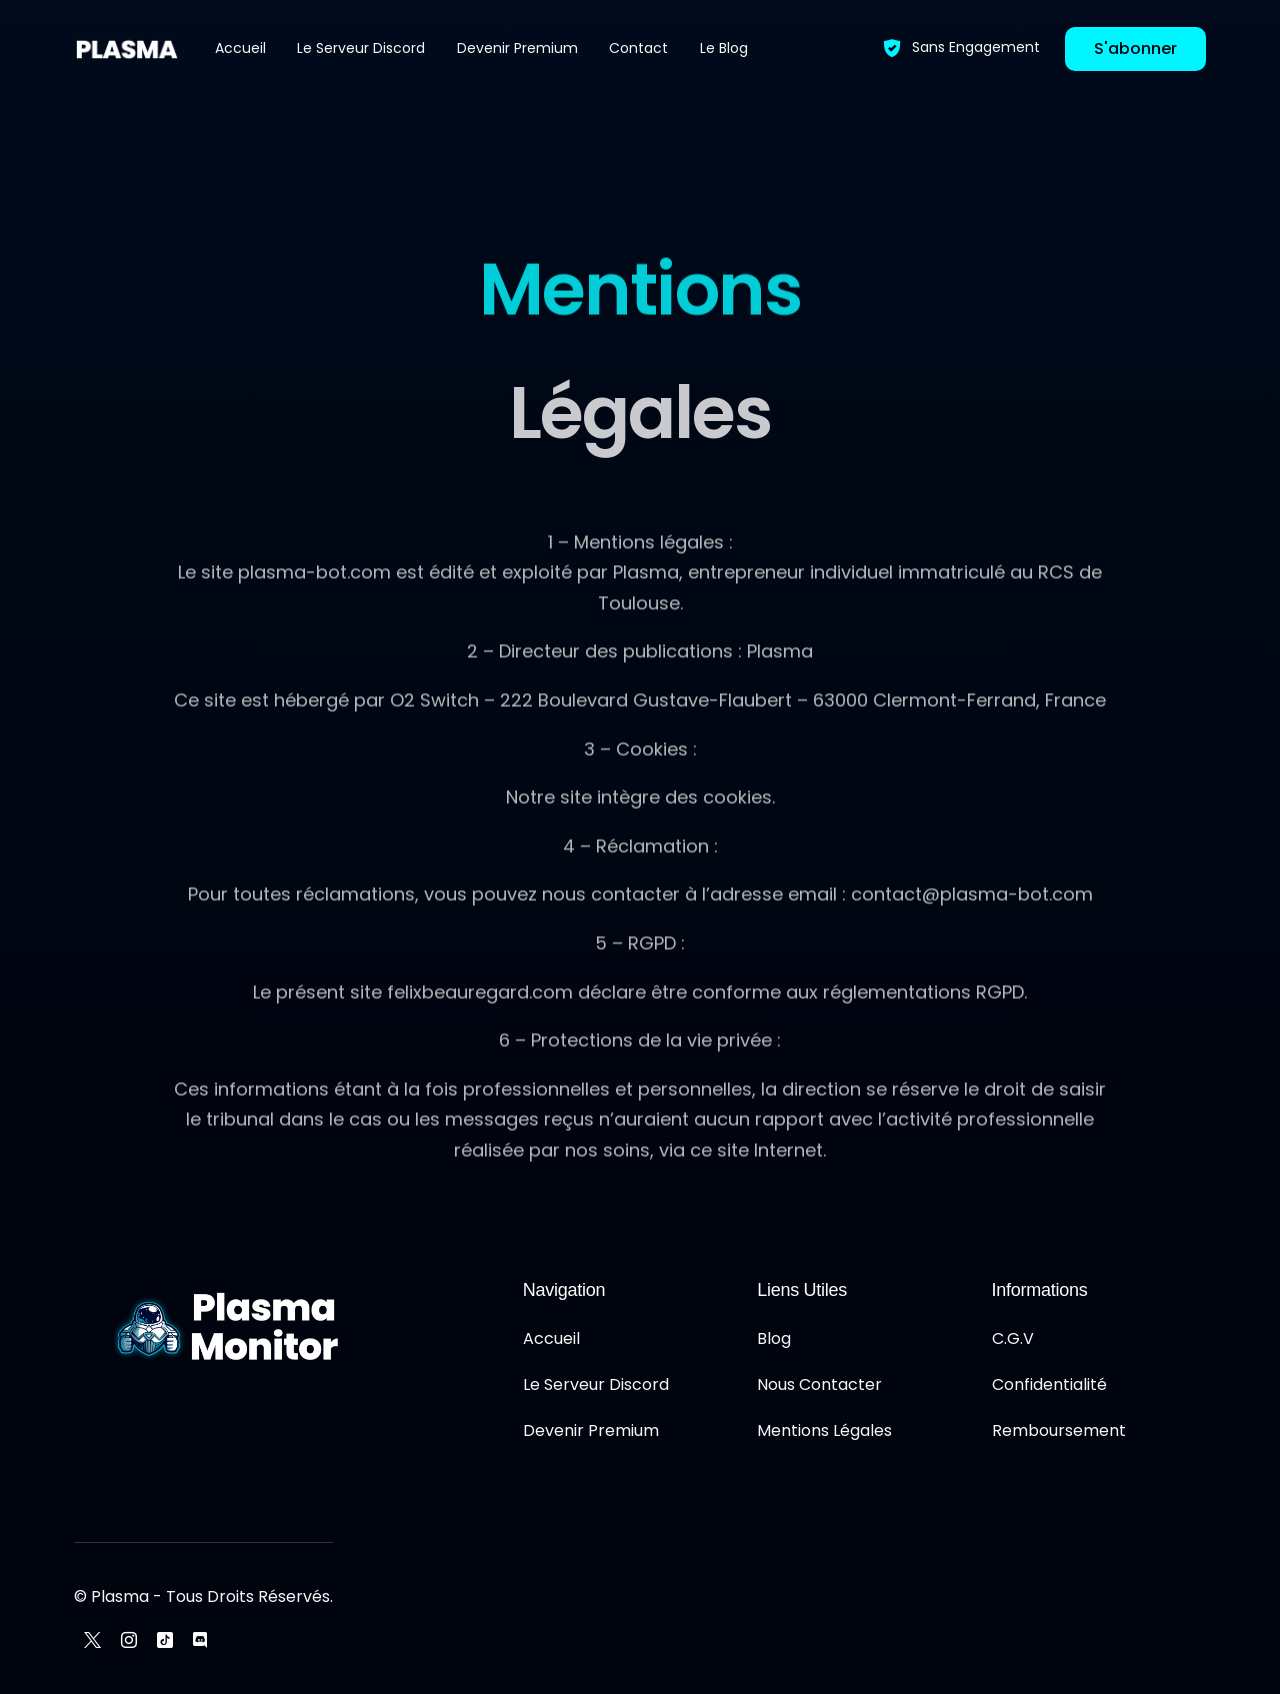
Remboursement (1059, 1430)
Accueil (551, 1338)
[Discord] (200, 1639)
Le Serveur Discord (596, 1384)
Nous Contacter (819, 1384)
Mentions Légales (824, 1430)
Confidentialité (1049, 1384)
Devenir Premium (591, 1430)
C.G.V (1013, 1338)
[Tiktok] (165, 1639)
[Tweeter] (92, 1639)
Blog (774, 1338)
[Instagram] (129, 1639)
